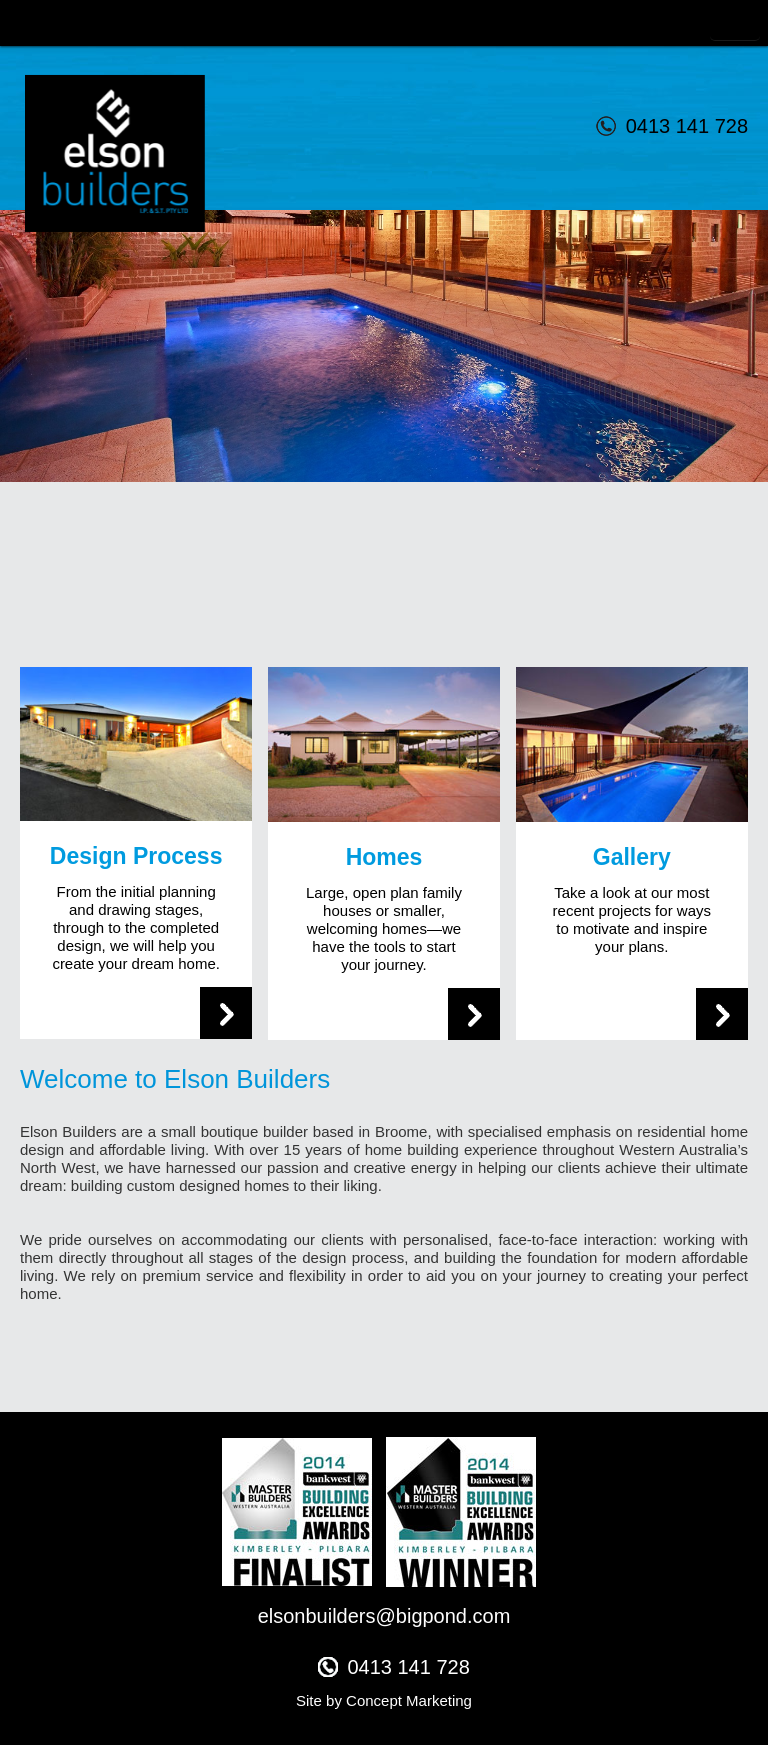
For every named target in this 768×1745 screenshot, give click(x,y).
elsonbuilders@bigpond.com (384, 1616)
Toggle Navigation (735, 23)
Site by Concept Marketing (384, 1700)
